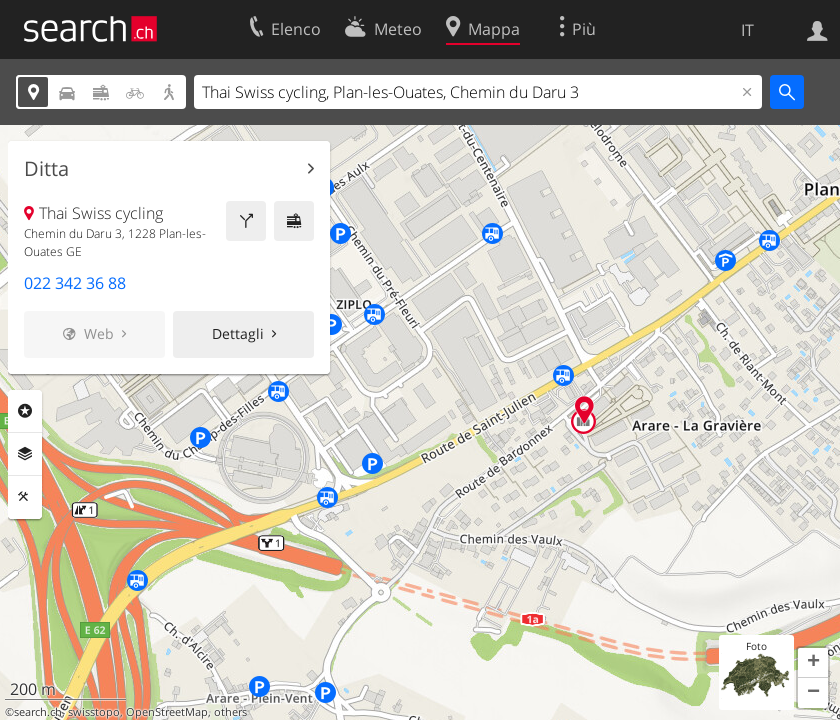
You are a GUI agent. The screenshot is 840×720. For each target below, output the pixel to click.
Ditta (46, 169)
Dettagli (238, 333)
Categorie (25, 411)
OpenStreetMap (167, 712)
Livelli (25, 454)
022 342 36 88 (75, 283)
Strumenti (25, 497)
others (230, 712)
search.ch (38, 712)
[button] (813, 663)
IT (747, 30)
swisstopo (94, 712)
